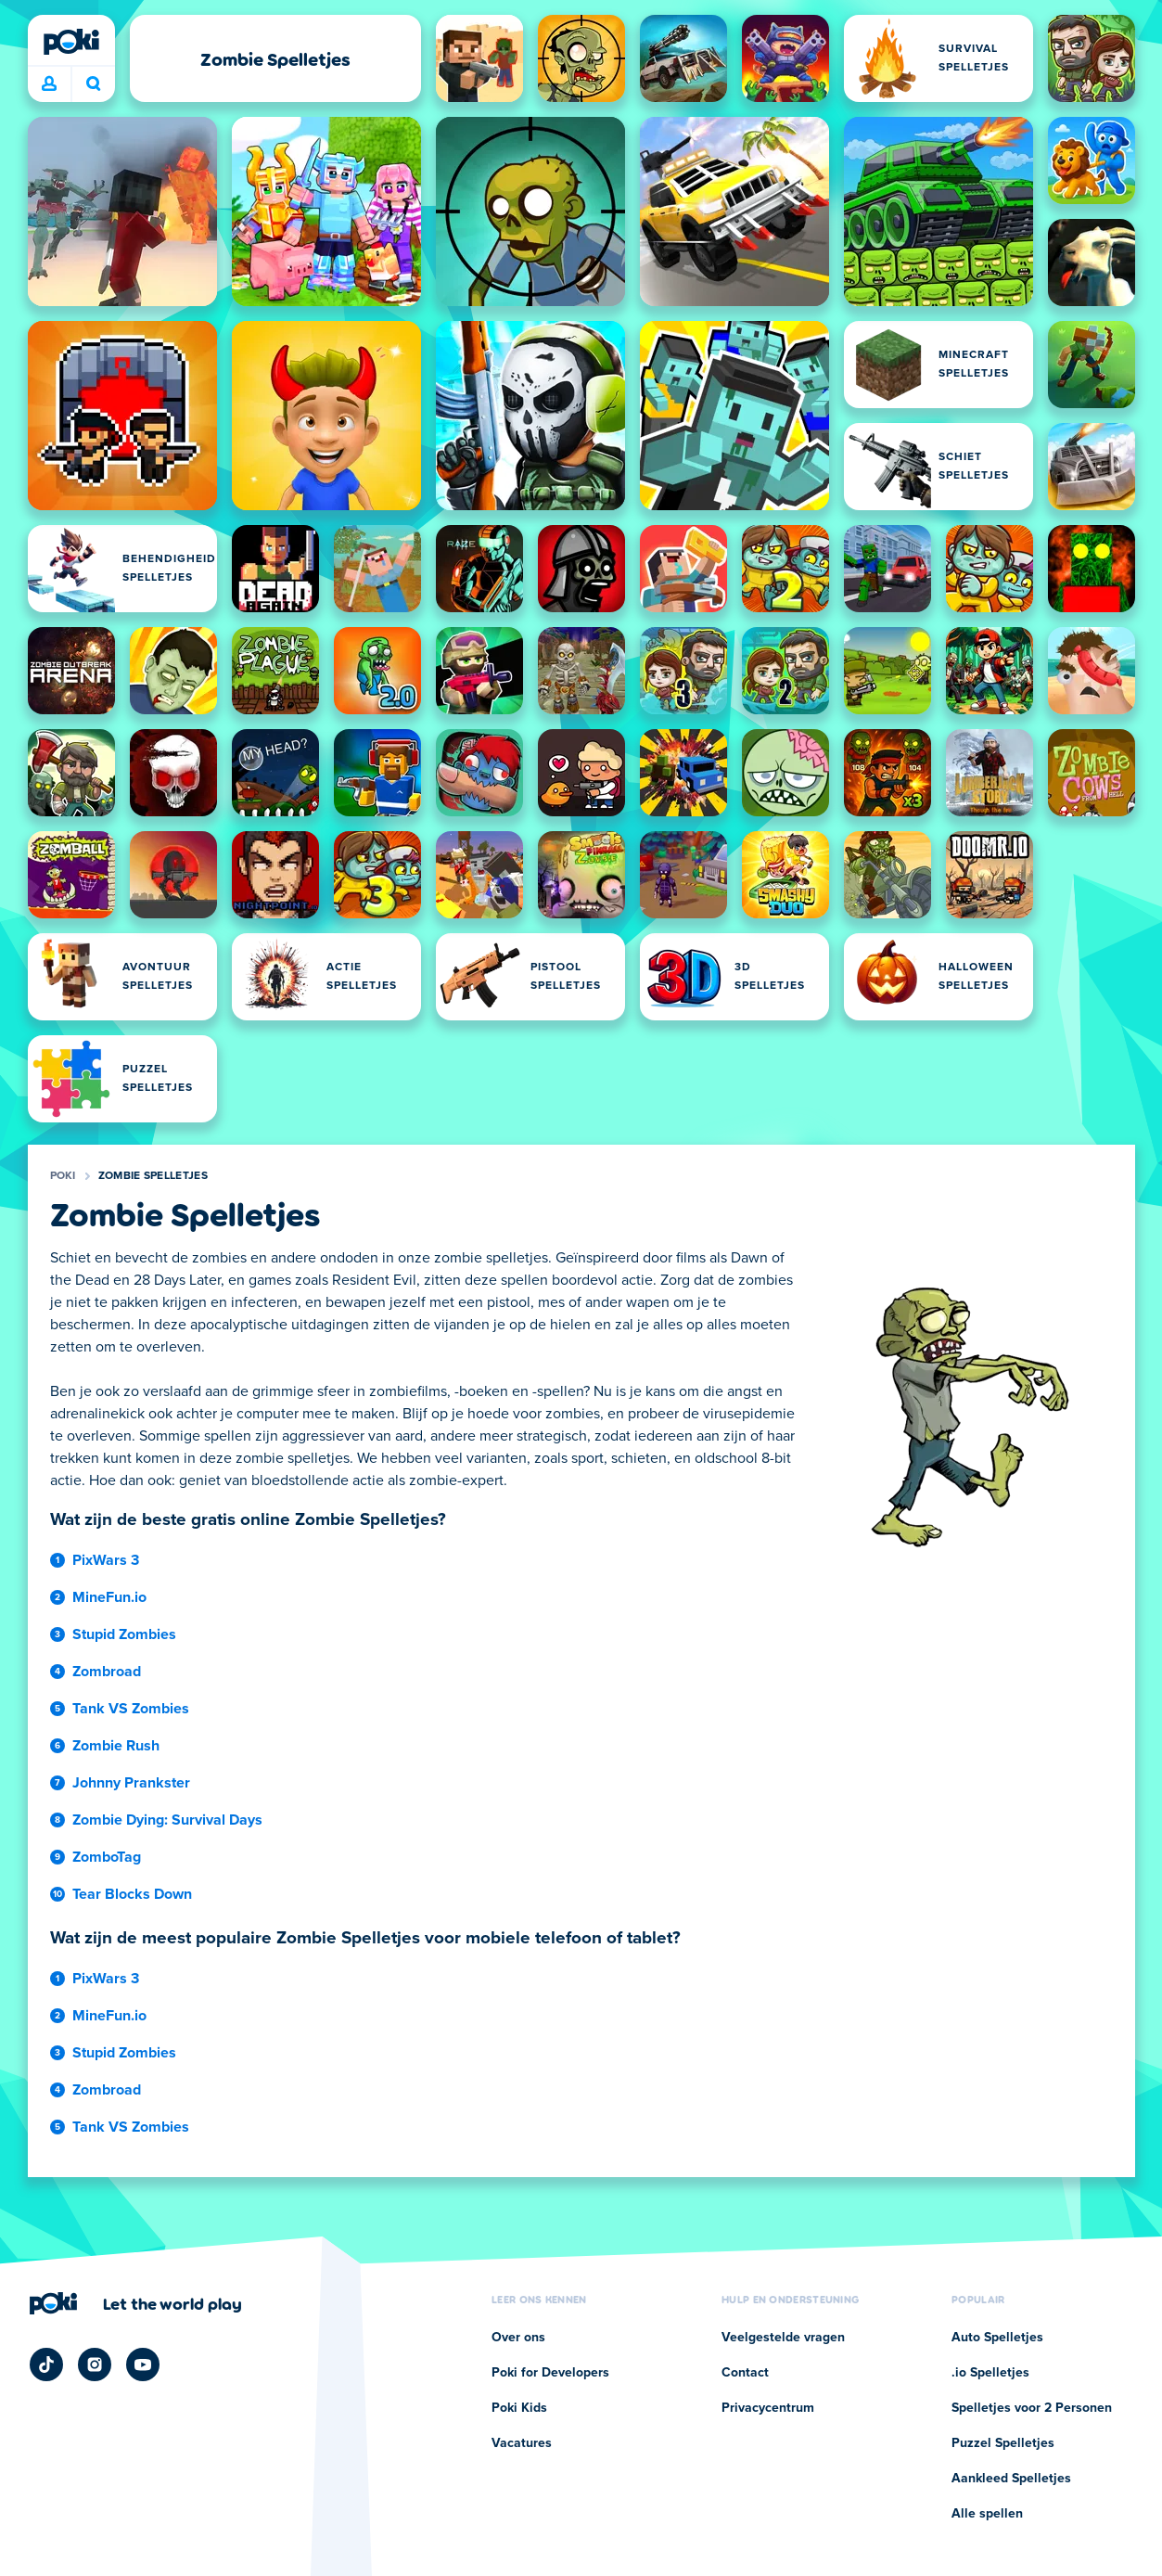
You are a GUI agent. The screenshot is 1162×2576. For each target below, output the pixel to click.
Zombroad (106, 1671)
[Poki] (71, 42)
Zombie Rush (116, 1745)
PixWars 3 (105, 1560)
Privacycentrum (767, 2408)
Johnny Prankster (131, 1782)
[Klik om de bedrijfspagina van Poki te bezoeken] (136, 2303)
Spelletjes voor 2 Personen (1031, 2408)
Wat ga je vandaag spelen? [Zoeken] (93, 83)
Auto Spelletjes (997, 2337)
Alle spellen (987, 2513)
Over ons (518, 2337)
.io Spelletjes (990, 2372)
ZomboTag (106, 1857)
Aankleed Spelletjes (1011, 2478)
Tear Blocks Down (132, 1894)
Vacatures (522, 2443)
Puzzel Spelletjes (1002, 2443)
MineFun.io (109, 1597)
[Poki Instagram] (94, 2364)
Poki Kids (519, 2408)
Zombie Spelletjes (153, 1176)
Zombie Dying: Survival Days (167, 1820)
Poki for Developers (550, 2372)
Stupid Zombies (124, 1634)
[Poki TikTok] (46, 2364)
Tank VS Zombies (130, 1708)
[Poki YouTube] (143, 2364)
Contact (745, 2372)
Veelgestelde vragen (783, 2337)
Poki (63, 1176)
